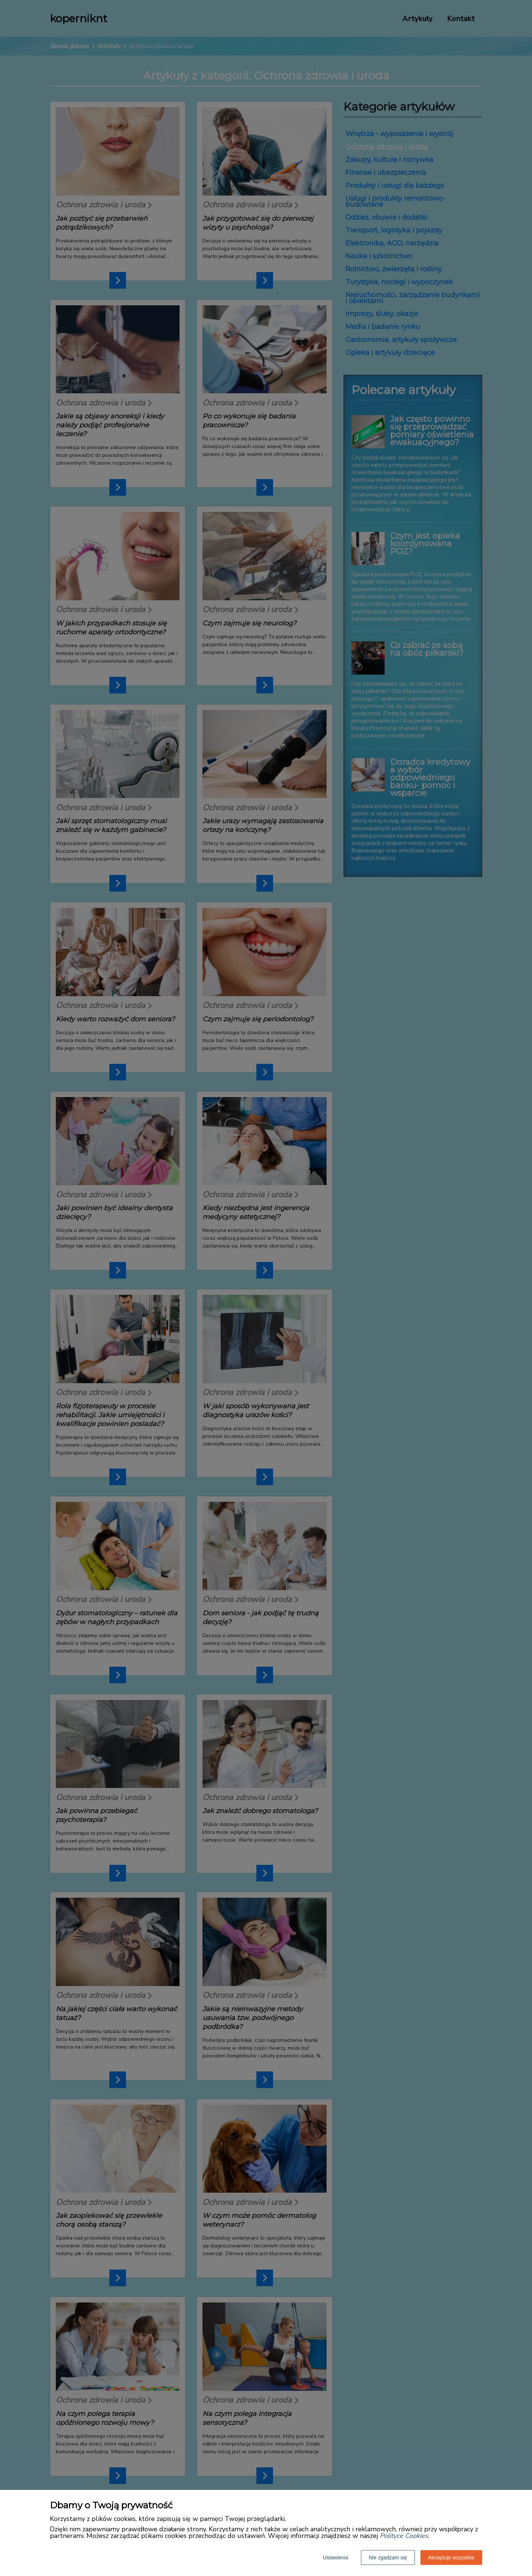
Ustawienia (335, 2557)
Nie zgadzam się (388, 2557)
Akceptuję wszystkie (451, 2557)
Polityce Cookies (404, 2535)
